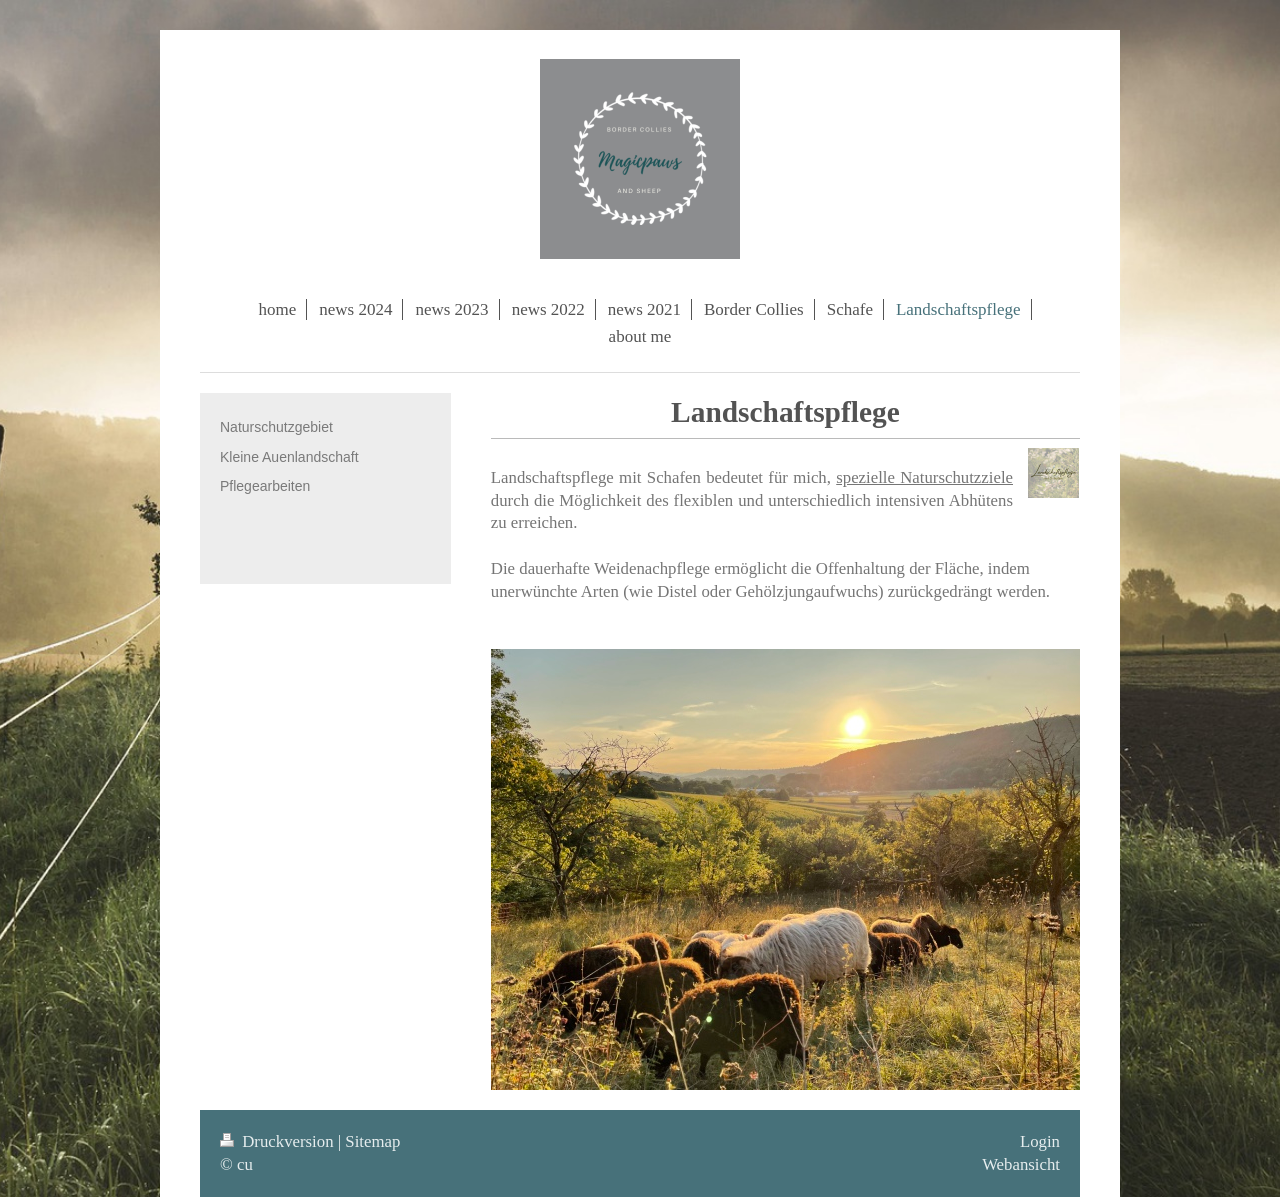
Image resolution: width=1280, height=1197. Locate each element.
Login (1040, 1141)
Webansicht (1021, 1164)
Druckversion (279, 1141)
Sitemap (372, 1141)
